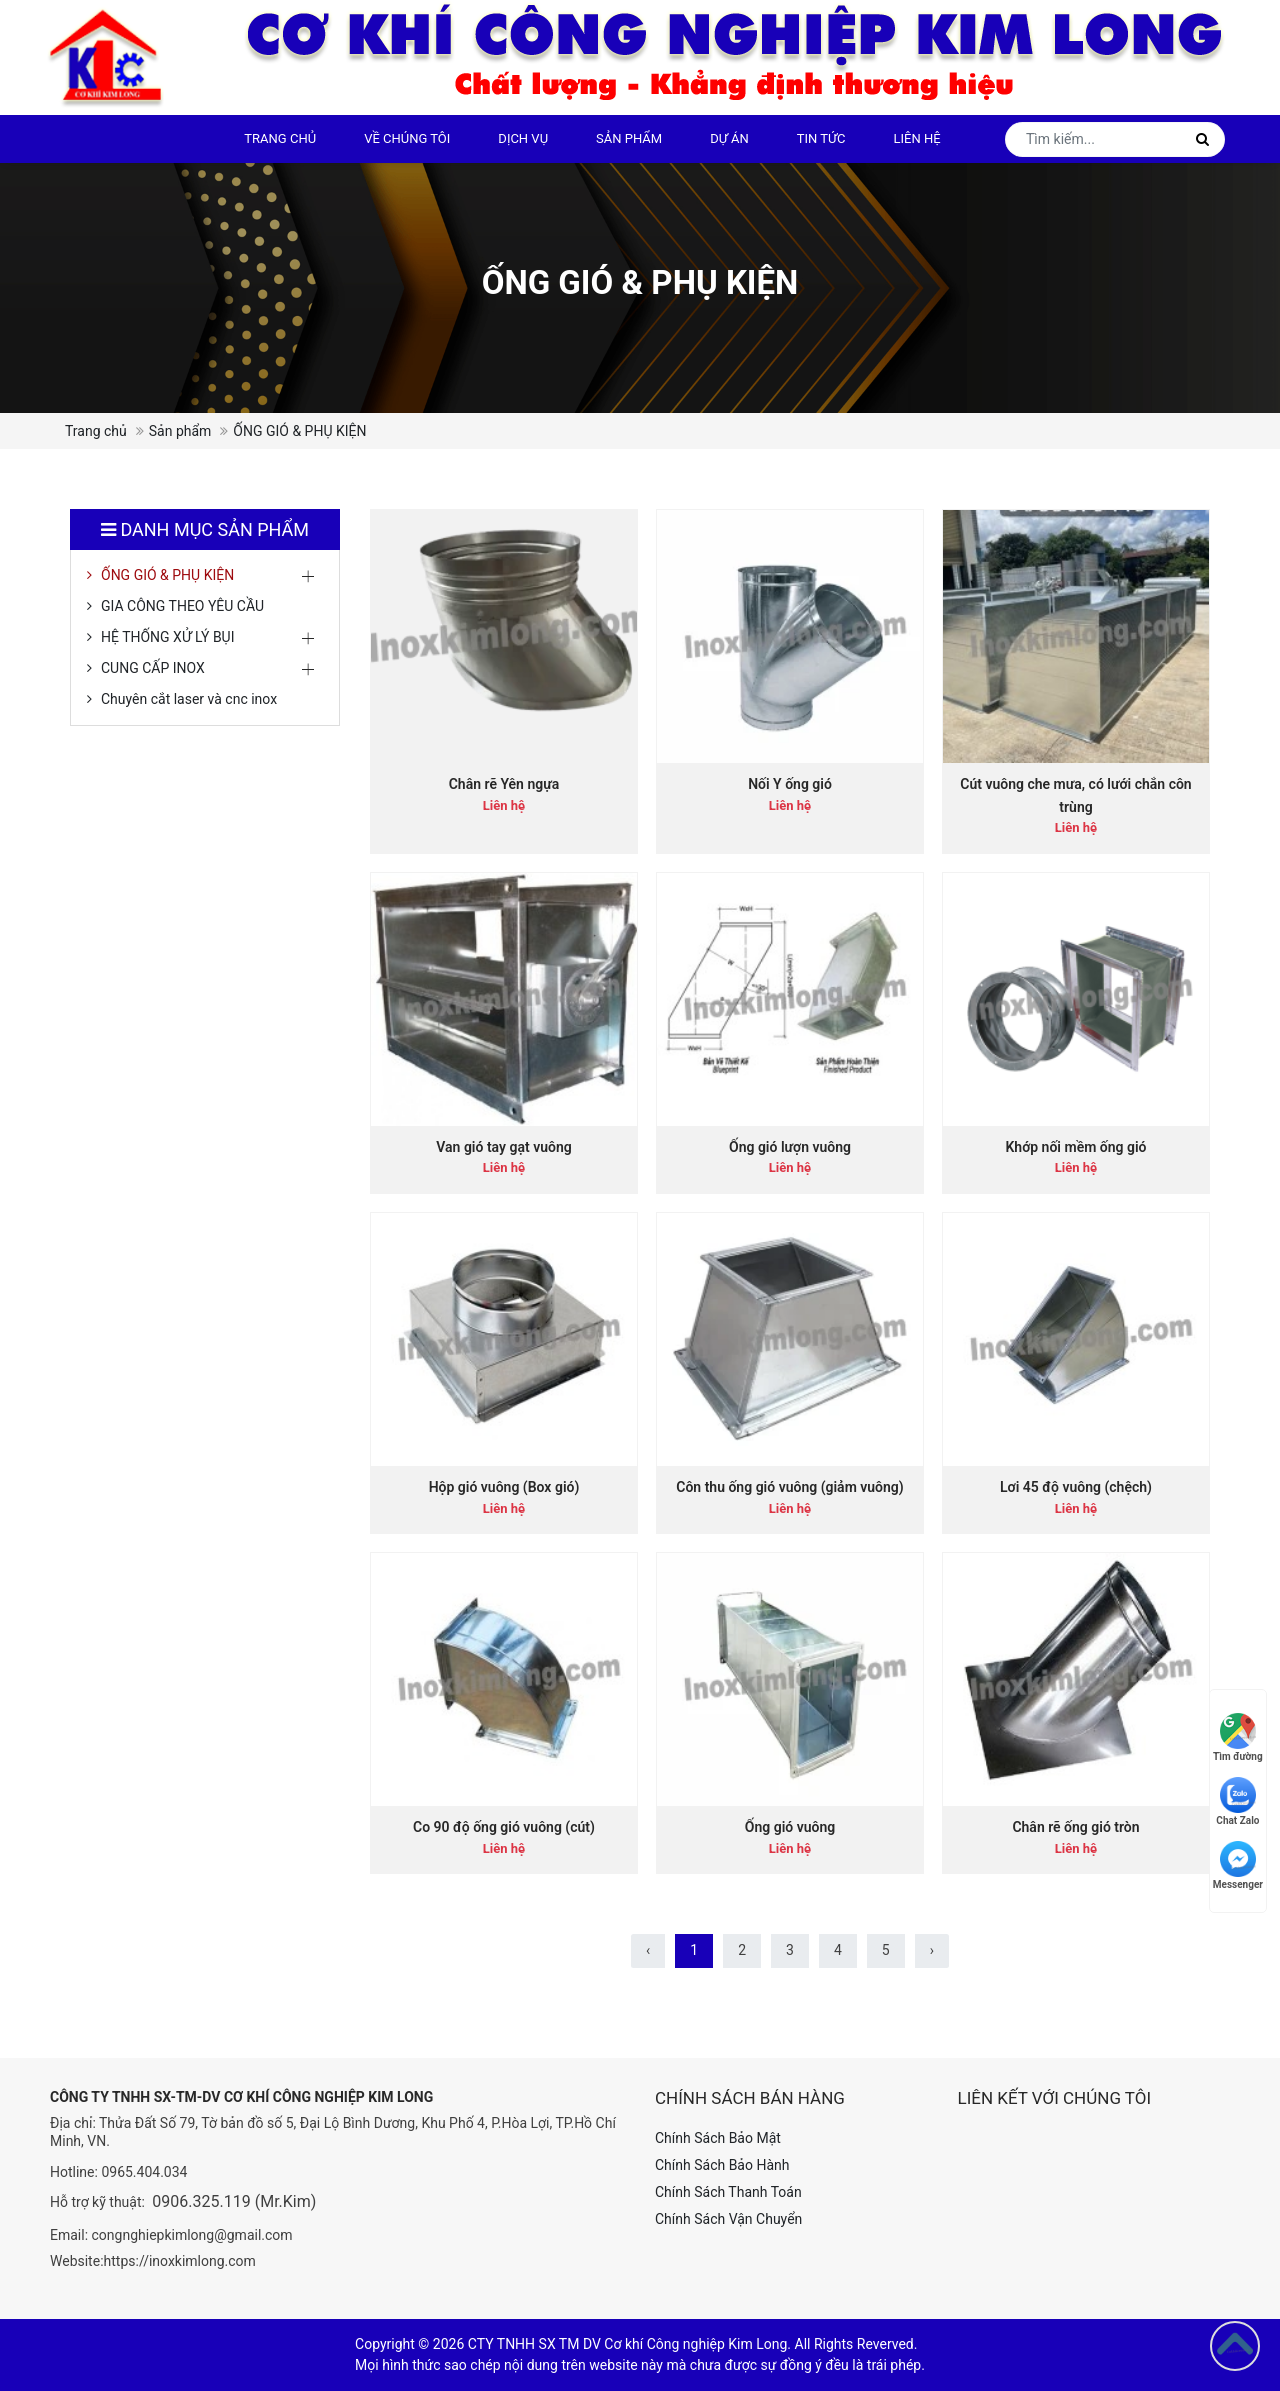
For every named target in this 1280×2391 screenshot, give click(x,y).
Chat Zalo (1237, 1801)
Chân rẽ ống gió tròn (1075, 1827)
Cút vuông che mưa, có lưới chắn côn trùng (1075, 795)
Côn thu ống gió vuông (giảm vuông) (789, 1487)
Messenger (1238, 1865)
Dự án (729, 138)
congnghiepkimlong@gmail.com (192, 2235)
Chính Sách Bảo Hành (722, 2165)
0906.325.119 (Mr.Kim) (234, 2201)
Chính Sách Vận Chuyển (728, 2219)
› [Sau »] (932, 1950)
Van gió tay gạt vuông (503, 1147)
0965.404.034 (144, 2172)
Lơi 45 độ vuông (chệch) (1076, 1487)
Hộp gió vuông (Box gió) (504, 1487)
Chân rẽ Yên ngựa (504, 784)
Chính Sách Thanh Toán (728, 2192)
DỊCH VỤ (523, 138)
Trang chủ (280, 138)
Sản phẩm (629, 138)
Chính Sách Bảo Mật (718, 2138)
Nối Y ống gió (790, 784)
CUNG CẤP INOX (153, 668)
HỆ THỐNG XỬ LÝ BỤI (168, 637)
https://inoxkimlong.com (180, 2261)
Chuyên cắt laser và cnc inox (189, 699)
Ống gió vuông (790, 1827)
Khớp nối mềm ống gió (1075, 1147)
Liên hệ (917, 138)
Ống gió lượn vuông (790, 1147)
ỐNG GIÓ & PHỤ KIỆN (167, 575)
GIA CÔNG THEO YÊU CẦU (182, 606)
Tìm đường (1238, 1737)
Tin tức (821, 138)
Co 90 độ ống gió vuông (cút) (504, 1827)
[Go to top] (1235, 2346)
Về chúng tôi (407, 138)
